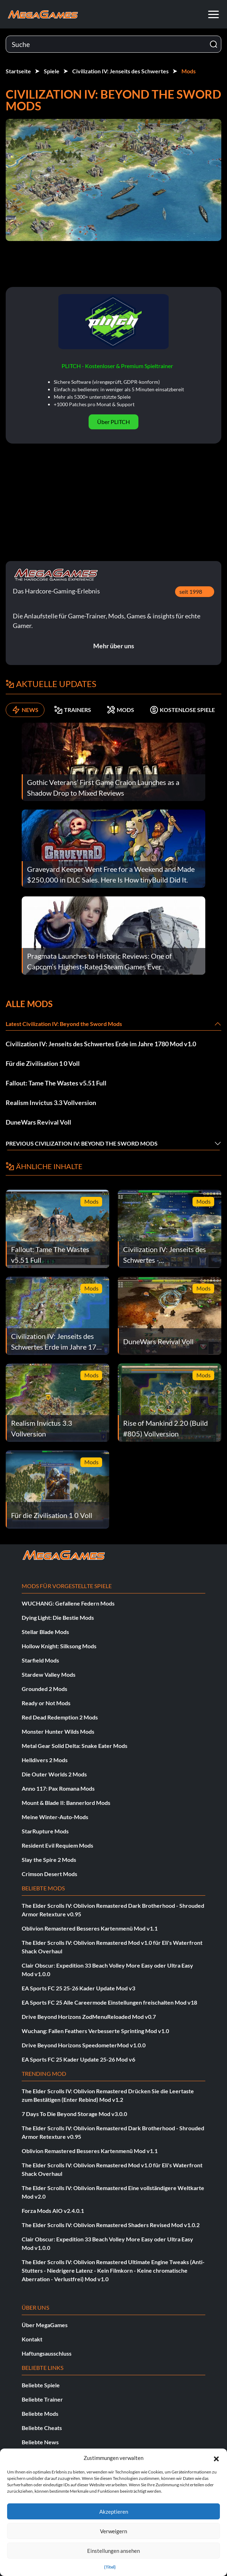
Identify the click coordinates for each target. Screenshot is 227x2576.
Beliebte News (40, 2442)
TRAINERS (72, 709)
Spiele (51, 71)
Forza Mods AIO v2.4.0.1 (53, 2210)
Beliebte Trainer (42, 2399)
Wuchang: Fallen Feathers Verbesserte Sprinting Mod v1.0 (95, 2030)
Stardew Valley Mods (48, 1674)
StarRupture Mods (45, 1831)
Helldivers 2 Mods (45, 1759)
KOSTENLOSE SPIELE (182, 709)
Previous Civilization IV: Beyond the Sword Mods (82, 1143)
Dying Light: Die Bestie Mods (58, 1617)
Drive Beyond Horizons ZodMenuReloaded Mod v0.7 (89, 2016)
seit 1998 (190, 591)
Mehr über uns (113, 646)
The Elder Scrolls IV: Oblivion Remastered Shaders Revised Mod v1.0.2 (111, 2224)
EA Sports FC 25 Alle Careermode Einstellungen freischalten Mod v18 (109, 2002)
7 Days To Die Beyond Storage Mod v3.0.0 (74, 2113)
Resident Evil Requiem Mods (57, 1845)
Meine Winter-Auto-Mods (55, 1816)
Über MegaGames (45, 2324)
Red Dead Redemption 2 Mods (60, 1717)
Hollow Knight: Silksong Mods (59, 1646)
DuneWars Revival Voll (38, 1122)
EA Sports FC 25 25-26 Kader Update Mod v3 (78, 1988)
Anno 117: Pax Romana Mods (58, 1788)
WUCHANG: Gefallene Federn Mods (68, 1603)
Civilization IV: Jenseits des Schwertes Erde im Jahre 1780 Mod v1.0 (101, 1044)
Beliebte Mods (40, 2413)
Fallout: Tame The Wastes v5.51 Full (56, 1083)
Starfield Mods (40, 1660)
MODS (120, 709)
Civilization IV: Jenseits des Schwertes (120, 71)
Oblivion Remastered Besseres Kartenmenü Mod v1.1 (90, 1928)
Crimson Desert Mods (49, 1873)
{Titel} (110, 2567)
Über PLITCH (113, 421)
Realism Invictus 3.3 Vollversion (51, 1102)
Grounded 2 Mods (44, 1688)
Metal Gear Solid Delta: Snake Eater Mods (74, 1745)
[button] (216, 2457)
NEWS (25, 709)
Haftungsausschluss (47, 2353)
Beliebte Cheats (42, 2427)
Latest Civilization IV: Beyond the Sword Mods (64, 1023)
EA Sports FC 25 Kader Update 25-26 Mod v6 (78, 2059)
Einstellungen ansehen (113, 2551)
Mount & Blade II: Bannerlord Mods (66, 1802)
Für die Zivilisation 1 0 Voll (43, 1063)
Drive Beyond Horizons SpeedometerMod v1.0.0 (84, 2045)
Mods (188, 71)
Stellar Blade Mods (45, 1631)
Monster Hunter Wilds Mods (58, 1731)
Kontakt (32, 2339)
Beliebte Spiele (41, 2385)
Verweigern (113, 2531)
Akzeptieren (113, 2511)
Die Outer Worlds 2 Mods (54, 1774)
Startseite (18, 71)
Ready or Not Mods (46, 1703)
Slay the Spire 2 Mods (49, 1859)
